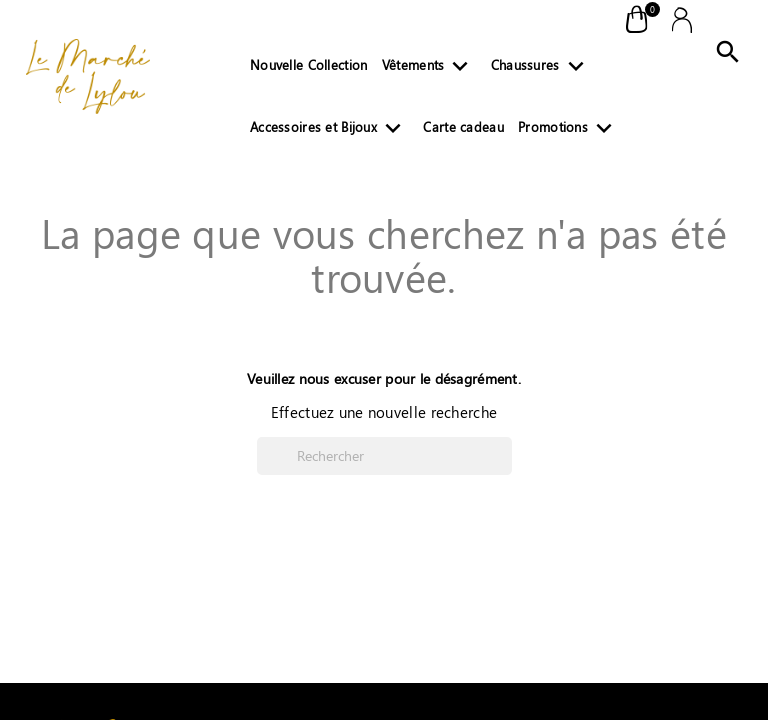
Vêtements (429, 69)
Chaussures (541, 69)
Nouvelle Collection (308, 64)
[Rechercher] (384, 456)
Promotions (569, 131)
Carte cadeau (463, 126)
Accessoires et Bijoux (329, 131)
